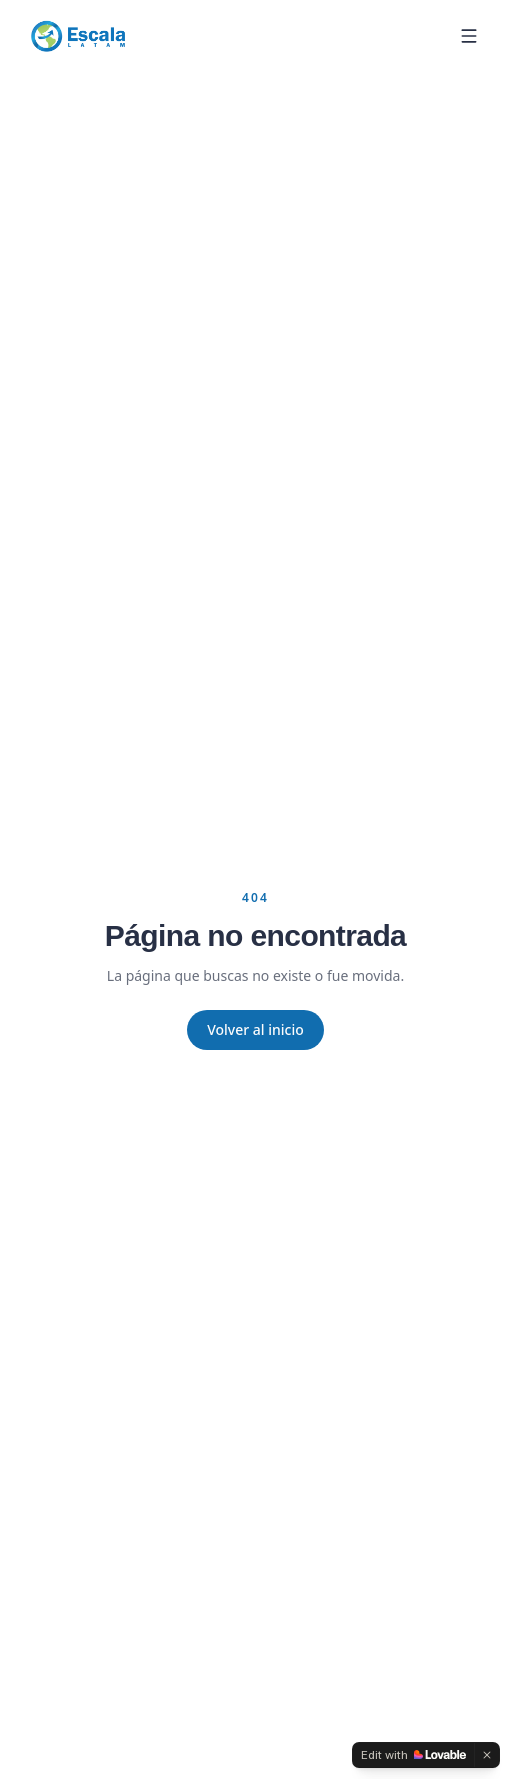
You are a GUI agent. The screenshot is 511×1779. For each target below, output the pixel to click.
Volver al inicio (255, 1029)
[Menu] (469, 36)
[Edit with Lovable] (413, 1755)
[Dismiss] (487, 1755)
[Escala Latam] (77, 36)
